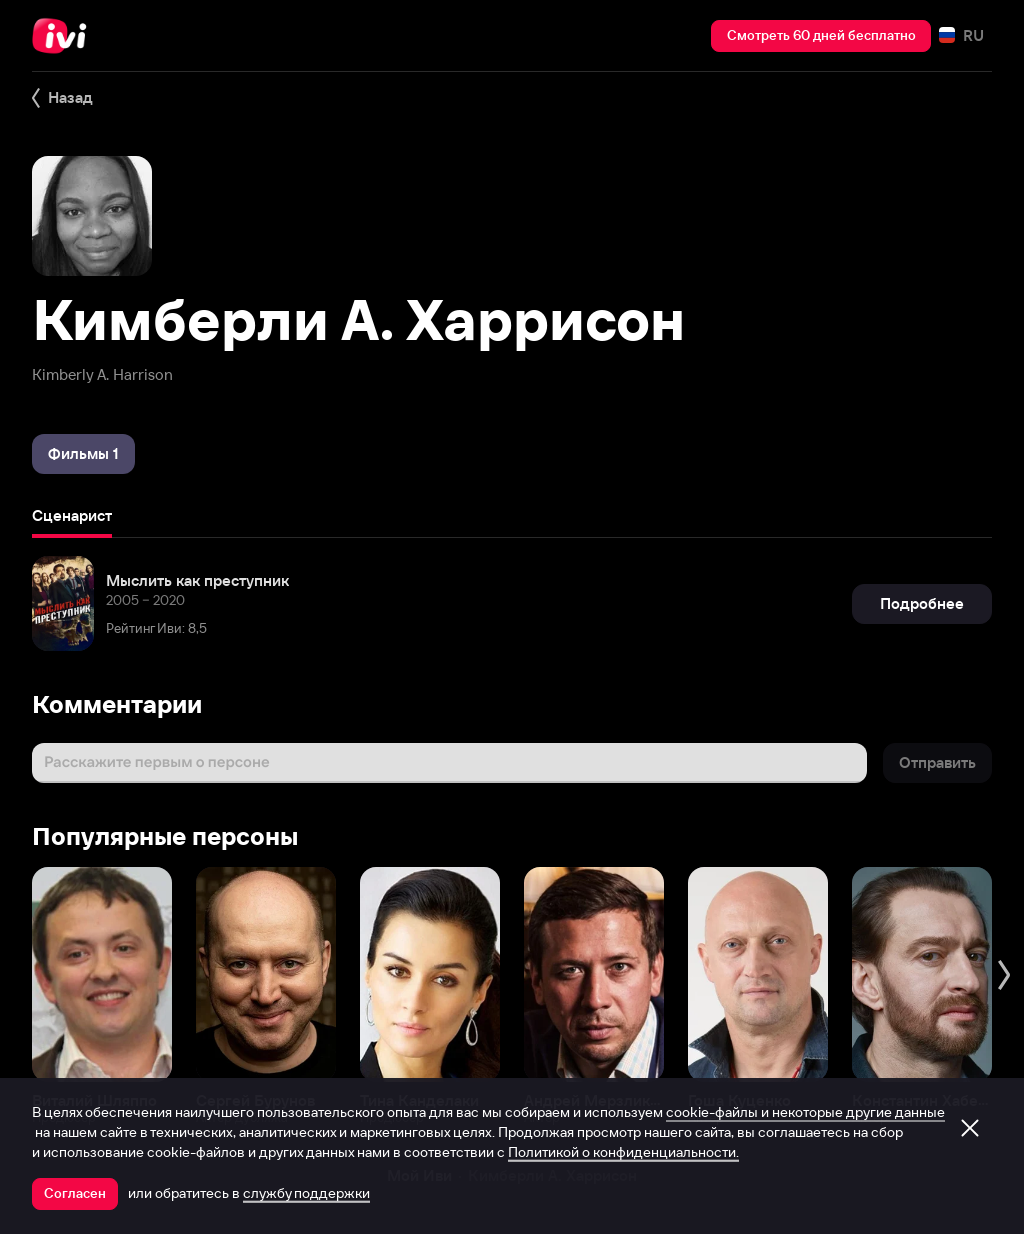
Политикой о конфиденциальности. (623, 1152)
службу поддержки (306, 1193)
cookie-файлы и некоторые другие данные (805, 1112)
